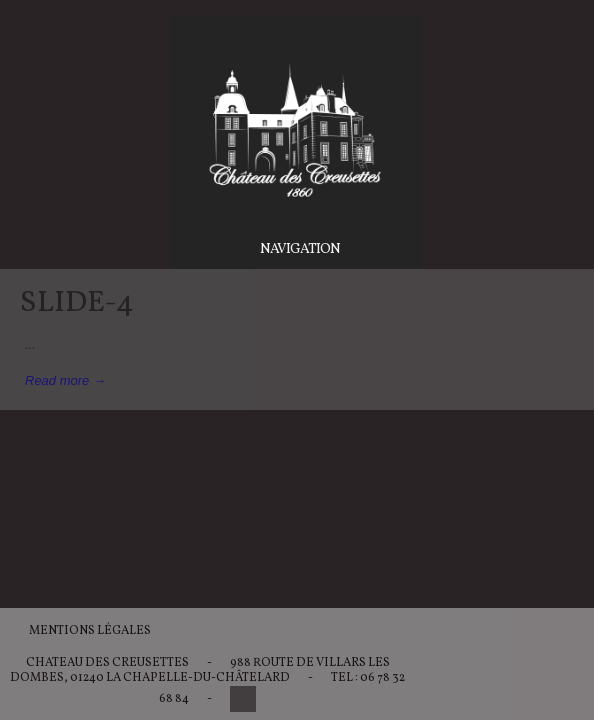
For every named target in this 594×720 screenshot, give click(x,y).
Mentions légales (90, 631)
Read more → (65, 380)
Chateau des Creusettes (107, 663)
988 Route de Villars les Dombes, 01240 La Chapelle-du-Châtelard (200, 670)
